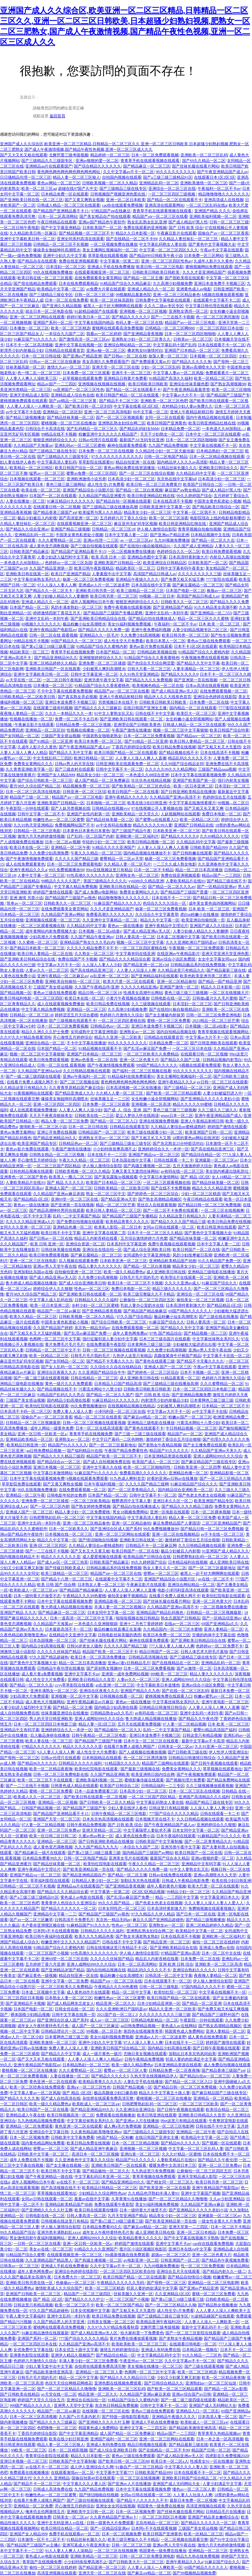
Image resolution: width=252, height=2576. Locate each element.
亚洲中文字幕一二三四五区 (143, 2428)
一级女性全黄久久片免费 (219, 2221)
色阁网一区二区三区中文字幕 (54, 1339)
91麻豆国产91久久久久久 (35, 339)
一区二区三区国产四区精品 (56, 1166)
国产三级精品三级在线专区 (123, 188)
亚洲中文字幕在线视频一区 (78, 345)
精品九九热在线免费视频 (198, 2556)
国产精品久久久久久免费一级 (103, 629)
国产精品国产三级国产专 (228, 395)
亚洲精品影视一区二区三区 (117, 1601)
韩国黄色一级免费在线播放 (160, 2506)
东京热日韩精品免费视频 (116, 2405)
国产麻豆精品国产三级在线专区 (208, 1461)
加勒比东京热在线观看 (140, 1880)
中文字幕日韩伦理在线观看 (208, 306)
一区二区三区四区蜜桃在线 (143, 948)
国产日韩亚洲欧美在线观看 (213, 1043)
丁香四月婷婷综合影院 (131, 747)
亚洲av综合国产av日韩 (191, 2394)
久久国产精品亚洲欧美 (110, 1774)
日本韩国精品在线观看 (101, 1757)
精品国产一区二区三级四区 (88, 2294)
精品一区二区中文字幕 (132, 1992)
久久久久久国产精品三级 (76, 858)
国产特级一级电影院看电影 (126, 2416)
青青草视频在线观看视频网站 (224, 1031)
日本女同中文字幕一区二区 (111, 1612)
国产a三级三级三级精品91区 (167, 177)
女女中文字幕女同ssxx (217, 959)
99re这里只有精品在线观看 (183, 2120)
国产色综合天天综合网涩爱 (151, 663)
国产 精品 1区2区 (195, 1177)
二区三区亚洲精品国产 (221, 1523)
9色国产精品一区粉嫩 (114, 2137)
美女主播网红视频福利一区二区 (109, 250)
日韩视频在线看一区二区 (121, 1696)
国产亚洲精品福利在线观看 (154, 976)
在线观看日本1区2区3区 (214, 177)
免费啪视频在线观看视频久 (212, 1908)
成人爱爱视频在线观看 (102, 1556)
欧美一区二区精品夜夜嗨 (51, 1769)
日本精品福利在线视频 (187, 1562)
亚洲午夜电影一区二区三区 (225, 1702)
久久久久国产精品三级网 (147, 1484)
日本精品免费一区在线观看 (64, 194)
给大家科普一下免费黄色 (142, 2333)
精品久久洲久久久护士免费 (45, 1031)
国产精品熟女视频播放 (217, 2305)
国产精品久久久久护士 (84, 2299)
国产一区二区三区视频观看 (119, 417)
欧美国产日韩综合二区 (202, 484)
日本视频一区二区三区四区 (213, 356)
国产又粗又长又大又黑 (151, 1138)
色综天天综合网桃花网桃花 (68, 2383)
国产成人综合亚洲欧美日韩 (147, 1249)
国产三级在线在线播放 (218, 1316)
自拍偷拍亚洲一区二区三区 (78, 1272)
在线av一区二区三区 (182, 1623)
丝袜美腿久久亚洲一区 (133, 2294)
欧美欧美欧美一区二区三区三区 (140, 2344)
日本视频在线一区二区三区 (69, 1534)
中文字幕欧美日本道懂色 (158, 1685)
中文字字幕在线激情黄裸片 (192, 803)
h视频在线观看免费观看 (200, 1065)
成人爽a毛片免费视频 (122, 2126)
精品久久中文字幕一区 (159, 920)
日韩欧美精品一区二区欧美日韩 (28, 696)
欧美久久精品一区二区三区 (33, 1316)
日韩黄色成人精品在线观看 (74, 1785)
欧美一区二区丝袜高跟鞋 (112, 300)
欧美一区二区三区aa (38, 188)
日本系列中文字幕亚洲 (126, 1244)
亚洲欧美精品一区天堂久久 (135, 814)
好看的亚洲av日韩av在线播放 (172, 1478)
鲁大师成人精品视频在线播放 (31, 1283)
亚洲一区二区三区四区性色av (166, 261)
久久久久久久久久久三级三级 (164, 2014)
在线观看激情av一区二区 (72, 2472)
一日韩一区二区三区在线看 (37, 2243)
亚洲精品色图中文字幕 (147, 557)
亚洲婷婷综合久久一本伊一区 (163, 1149)
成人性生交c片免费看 (105, 484)
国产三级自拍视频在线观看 (94, 546)
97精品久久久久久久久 (41, 1746)
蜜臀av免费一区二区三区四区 (91, 473)
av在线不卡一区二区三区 (77, 2182)
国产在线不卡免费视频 (170, 1188)
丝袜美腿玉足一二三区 (110, 1098)
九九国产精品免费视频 (168, 445)
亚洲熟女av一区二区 (137, 1031)
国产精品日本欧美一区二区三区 (37, 948)
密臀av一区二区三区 (160, 1573)
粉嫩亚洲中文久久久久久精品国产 (108, 434)
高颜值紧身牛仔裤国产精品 (177, 1355)
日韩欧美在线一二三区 (94, 1115)
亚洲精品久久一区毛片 (99, 635)
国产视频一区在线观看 (221, 2143)
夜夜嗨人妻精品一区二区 (21, 713)
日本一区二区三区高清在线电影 (33, 791)
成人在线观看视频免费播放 (60, 1004)
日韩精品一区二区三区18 (113, 529)
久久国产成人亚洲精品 (193, 546)
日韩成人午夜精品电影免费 (186, 1880)
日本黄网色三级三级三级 (149, 1344)
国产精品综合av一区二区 (59, 1461)
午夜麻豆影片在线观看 (176, 233)
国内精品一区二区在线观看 (193, 708)
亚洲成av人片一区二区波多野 (103, 585)
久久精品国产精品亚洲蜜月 (102, 495)
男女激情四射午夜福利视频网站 (38, 2238)
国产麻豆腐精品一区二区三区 (197, 585)
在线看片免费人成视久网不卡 (32, 1082)
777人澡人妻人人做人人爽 (171, 1646)
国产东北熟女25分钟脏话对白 (178, 1143)
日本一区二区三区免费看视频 (149, 736)
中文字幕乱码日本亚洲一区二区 (102, 2176)
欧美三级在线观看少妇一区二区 (155, 1132)
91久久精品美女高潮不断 (215, 607)
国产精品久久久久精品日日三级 (127, 2377)
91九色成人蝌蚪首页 (127, 1478)
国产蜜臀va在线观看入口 (156, 819)
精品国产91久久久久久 (67, 1445)
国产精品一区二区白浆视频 (139, 490)
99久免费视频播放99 (66, 870)
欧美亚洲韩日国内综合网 (153, 1774)
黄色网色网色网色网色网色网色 (128, 1082)
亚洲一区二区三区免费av (58, 1830)
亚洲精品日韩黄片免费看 (125, 378)
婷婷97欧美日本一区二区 (88, 317)
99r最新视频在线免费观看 (127, 2254)
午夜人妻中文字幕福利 (25, 2316)
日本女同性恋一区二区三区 (121, 1908)
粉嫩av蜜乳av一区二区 (213, 1696)
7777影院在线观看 (221, 579)
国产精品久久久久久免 (191, 361)
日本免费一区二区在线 (209, 702)
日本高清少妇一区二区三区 (131, 479)
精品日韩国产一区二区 (158, 1651)
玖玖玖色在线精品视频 (151, 780)
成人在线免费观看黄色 (25, 864)
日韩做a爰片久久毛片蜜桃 (214, 998)
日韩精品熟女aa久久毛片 (111, 1713)
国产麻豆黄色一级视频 (37, 1975)
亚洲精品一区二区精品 (213, 2098)
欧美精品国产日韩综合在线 (147, 1556)
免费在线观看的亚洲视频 (145, 227)
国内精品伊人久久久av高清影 (182, 462)
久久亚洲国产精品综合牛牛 (101, 1372)
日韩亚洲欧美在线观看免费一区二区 (127, 763)
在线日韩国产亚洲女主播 (145, 708)
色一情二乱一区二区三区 (39, 373)
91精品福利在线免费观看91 (131, 1076)
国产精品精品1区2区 (31, 1199)
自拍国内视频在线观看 (121, 177)
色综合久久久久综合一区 (165, 903)
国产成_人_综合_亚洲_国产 (127, 1110)
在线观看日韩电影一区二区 (193, 2344)
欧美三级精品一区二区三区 (140, 590)
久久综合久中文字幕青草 (156, 914)
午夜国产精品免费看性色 (126, 1450)
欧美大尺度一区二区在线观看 (129, 981)
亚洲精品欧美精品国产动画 (172, 1260)
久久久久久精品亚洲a (139, 987)
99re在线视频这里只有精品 (109, 870)
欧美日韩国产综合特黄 (229, 730)
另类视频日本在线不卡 (117, 702)
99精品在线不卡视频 (58, 434)
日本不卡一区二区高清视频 (29, 345)
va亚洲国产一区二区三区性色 (78, 389)
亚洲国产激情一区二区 (179, 987)
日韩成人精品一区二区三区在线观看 (68, 205)
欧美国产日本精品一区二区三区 (113, 1182)
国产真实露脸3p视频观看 (115, 1177)
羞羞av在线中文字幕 (91, 2199)
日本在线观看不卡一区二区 (221, 345)
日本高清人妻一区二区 (217, 2416)
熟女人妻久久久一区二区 (164, 1568)
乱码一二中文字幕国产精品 (76, 1216)
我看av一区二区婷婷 (103, 333)
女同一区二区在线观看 (164, 417)
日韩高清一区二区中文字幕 (168, 1975)
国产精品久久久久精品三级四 (58, 1456)
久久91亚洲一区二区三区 (216, 1746)
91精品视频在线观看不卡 (100, 1048)
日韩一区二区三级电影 (159, 1986)
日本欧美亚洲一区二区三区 (176, 830)
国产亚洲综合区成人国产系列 (115, 1528)
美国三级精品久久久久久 (105, 881)
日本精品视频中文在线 (210, 534)
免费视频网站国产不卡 (74, 825)
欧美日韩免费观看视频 (221, 551)
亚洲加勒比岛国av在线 (32, 1272)
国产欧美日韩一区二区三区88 (123, 2461)
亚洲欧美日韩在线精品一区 (122, 886)
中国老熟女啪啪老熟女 (102, 736)
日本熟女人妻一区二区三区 (101, 1584)
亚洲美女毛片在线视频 (128, 1858)
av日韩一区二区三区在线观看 (222, 1082)
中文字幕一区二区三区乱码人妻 (195, 2148)
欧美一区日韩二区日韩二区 (52, 1836)
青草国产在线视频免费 (42, 2562)
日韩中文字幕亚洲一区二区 (94, 674)
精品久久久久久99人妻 (152, 825)
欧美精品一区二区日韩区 (31, 467)
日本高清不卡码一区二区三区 (25, 1411)
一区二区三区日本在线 (192, 1048)
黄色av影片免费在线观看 (150, 646)
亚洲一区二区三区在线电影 (33, 1260)
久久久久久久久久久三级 (199, 574)
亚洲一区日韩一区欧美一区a (42, 1434)
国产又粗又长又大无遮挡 (219, 747)
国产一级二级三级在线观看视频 (41, 1378)
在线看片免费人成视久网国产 (130, 1746)
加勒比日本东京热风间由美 (192, 2053)
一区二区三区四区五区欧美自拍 (127, 2271)
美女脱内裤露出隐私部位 (227, 1171)
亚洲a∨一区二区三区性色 (89, 2087)
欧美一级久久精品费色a (124, 1272)
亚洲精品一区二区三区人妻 (99, 2372)
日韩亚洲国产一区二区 (180, 2260)
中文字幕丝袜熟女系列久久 (37, 579)
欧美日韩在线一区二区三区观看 (45, 278)
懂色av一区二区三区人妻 (193, 2489)
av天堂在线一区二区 (23, 680)
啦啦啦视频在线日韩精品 (137, 1618)
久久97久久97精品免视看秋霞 (112, 2327)
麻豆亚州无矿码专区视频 (135, 523)
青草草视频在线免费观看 (154, 2176)
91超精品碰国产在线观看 (96, 311)
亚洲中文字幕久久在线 (102, 1467)
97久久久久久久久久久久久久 (116, 456)
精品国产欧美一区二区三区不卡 (114, 1456)
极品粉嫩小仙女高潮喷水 (84, 624)
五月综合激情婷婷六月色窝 (144, 1238)
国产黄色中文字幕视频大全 (212, 244)
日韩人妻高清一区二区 (135, 937)
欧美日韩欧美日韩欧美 (148, 384)
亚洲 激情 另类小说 (26, 897)
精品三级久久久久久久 (172, 1288)
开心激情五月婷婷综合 (72, 1037)
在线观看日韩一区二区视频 (56, 507)
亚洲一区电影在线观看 (169, 1512)
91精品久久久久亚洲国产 (113, 847)
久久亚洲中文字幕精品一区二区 (110, 920)
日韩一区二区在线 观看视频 (53, 635)
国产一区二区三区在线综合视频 (146, 473)
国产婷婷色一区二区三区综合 (153, 1193)
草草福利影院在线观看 (50, 1880)
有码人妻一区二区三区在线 (139, 322)
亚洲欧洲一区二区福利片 (137, 836)
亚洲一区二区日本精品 (196, 2232)
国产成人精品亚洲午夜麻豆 (93, 2148)
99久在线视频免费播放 (53, 272)
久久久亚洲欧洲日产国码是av (191, 942)
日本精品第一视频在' (200, 2349)
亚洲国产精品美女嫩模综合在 (213, 2517)
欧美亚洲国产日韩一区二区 (208, 1132)
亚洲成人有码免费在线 (160, 2349)
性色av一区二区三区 (91, 1288)
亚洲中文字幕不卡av (81, 1674)
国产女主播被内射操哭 (164, 1015)
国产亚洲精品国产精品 (172, 607)
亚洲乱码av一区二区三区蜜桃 (79, 445)
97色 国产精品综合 (165, 1333)
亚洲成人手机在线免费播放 (111, 266)
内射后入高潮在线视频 (229, 557)
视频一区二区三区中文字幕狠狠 (180, 730)
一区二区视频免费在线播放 (113, 244)
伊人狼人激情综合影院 (156, 529)
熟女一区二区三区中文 (105, 1193)
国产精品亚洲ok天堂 (118, 1199)
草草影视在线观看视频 (107, 255)
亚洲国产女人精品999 (55, 775)
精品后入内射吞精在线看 (96, 1238)
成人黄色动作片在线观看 (88, 1992)
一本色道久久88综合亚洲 (147, 775)
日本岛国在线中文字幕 (151, 585)
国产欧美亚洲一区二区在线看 (164, 2187)
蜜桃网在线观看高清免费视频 (117, 328)
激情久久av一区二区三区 (68, 367)
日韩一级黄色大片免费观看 (110, 2522)
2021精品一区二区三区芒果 (216, 1020)
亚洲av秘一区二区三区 (105, 350)
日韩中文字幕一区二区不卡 (41, 814)
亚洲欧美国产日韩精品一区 (117, 562)
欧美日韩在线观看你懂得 (96, 2210)
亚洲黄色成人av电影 (193, 289)
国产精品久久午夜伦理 (198, 1718)
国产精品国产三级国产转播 (98, 1741)
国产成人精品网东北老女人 (70, 2003)
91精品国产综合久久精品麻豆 (125, 283)
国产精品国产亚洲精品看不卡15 (61, 211)
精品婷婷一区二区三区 (110, 155)
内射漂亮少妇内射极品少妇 (164, 1400)
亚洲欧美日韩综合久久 (218, 467)
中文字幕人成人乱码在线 (51, 1300)
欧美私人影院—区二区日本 (117, 1227)
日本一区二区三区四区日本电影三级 (205, 1389)
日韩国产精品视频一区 (41, 1808)
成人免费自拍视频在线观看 (227, 2065)
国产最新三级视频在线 (140, 1769)
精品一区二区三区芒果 (115, 1205)
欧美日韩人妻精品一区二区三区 (198, 741)
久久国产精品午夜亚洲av (92, 937)
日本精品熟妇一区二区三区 (219, 451)
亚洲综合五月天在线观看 (179, 2271)
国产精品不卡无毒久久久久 (110, 1361)
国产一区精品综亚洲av (216, 886)
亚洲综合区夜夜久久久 (56, 1372)
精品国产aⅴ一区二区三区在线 (115, 1573)
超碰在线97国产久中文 (77, 188)
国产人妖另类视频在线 (70, 808)
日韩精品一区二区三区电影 (37, 830)
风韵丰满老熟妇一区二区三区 (76, 607)
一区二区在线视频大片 (229, 992)
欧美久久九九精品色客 (94, 1936)
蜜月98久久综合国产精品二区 (35, 786)
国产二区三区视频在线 (79, 1082)
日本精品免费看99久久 (42, 1858)
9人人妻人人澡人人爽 (55, 1752)
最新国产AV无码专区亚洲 (141, 440)
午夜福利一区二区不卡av (219, 188)
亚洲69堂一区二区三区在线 (75, 1199)
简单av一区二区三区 (24, 903)
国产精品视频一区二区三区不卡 (86, 233)
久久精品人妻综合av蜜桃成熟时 (178, 1126)
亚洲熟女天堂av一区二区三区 (103, 1138)
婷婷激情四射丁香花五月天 (57, 613)
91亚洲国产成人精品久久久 (225, 1551)
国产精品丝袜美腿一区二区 (70, 417)
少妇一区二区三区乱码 (160, 367)
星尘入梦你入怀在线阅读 (137, 1115)
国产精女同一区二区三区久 (170, 2182)
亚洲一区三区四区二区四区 (56, 1104)
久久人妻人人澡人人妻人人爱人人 (214, 1903)
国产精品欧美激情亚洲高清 (49, 2372)
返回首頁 (57, 116)
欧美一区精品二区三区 (213, 378)
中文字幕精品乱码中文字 (158, 2355)
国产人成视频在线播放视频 (142, 1752)
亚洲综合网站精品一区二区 (127, 345)
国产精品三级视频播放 (25, 417)
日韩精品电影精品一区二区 (154, 2020)
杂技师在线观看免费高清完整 (108, 2098)
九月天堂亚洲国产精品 (127, 2215)
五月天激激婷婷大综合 (192, 1166)
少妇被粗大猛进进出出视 (194, 1344)
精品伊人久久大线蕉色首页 (167, 696)
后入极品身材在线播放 (50, 1735)
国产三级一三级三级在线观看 (140, 1434)
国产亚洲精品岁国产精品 (62, 1970)
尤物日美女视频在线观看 (145, 2053)
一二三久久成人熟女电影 (174, 864)
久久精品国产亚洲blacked (39, 1071)
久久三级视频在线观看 (151, 1004)
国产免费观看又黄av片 (150, 361)
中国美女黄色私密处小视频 (217, 501)
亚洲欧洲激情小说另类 (86, 479)
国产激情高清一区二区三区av (84, 339)
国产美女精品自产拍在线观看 (105, 216)
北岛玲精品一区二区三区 (157, 2522)
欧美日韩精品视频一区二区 (151, 842)
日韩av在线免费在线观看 (170, 1875)
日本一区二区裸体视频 (210, 1512)
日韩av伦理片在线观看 (97, 440)
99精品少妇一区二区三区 (188, 1891)
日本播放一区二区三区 (29, 328)
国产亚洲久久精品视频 (61, 306)
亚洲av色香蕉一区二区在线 (94, 1059)
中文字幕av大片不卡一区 (183, 395)
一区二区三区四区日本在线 (219, 328)
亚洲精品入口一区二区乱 (197, 2411)
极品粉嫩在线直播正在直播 (117, 1629)
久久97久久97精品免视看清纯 (25, 1037)
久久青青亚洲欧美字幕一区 (29, 769)
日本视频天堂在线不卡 (155, 1819)
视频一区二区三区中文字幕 (140, 942)
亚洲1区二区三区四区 (48, 1545)
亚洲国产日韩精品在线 (193, 825)
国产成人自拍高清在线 (60, 2098)
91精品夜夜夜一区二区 (180, 1378)
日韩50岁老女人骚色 (84, 1646)
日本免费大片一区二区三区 (77, 2277)
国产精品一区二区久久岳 (213, 540)
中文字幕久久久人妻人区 (186, 2467)
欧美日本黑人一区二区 (165, 641)
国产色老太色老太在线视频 (201, 1495)
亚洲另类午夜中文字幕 (103, 680)
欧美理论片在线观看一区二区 (186, 1277)
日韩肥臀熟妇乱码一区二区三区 (56, 1517)
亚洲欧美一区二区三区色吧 (164, 400)
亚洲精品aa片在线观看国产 (48, 166)
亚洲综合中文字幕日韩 (49, 2132)
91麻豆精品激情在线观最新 (45, 2333)
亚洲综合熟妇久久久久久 (194, 1970)
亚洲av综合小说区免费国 (174, 959)
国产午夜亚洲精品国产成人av (222, 171)
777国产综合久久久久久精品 (173, 1813)
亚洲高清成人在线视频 (223, 199)
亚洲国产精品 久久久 (212, 211)
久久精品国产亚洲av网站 (62, 914)
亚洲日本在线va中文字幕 (189, 2249)
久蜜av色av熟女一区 (96, 1836)
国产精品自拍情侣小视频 (189, 2277)
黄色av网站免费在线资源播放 (130, 467)
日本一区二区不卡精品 (153, 870)
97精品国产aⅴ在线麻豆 (111, 211)
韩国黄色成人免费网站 (184, 2031)
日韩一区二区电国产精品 (165, 456)
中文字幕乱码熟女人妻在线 (162, 244)
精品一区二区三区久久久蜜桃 (203, 618)
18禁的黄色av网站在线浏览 (195, 1138)
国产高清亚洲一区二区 (78, 518)
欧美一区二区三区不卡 (74, 2305)
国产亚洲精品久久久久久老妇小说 (210, 1098)
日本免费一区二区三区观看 (86, 373)
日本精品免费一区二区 (180, 428)
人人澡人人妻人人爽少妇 (211, 1808)
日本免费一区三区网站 (203, 255)
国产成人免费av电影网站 (95, 892)
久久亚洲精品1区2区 (172, 2294)
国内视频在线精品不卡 (19, 1556)
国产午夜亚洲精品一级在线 (49, 2176)
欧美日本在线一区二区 (29, 847)
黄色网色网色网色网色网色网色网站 (69, 171)
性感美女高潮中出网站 (143, 992)
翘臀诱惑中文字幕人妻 (131, 1501)
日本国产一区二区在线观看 (52, 495)
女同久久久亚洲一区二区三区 (25, 1227)
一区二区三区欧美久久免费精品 (150, 1054)
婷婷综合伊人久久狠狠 (53, 1288)
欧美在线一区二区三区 (41, 490)
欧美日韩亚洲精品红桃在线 (212, 423)
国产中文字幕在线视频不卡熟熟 (191, 2238)
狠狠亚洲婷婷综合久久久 (54, 440)
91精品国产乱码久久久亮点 (60, 1394)
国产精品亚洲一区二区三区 (166, 1942)
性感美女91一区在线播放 (211, 2461)
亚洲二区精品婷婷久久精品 (52, 663)
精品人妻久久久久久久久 (99, 1266)
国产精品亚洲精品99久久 (55, 657)
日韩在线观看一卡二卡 (173, 1160)
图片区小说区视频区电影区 (143, 2249)
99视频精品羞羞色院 (133, 294)
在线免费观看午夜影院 (106, 1344)
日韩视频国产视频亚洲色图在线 (118, 194)
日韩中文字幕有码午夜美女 (180, 568)
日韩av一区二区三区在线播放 (54, 361)
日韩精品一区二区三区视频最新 (33, 1422)
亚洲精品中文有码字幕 (19, 1730)
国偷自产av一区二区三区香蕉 (223, 233)
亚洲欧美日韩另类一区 (95, 590)
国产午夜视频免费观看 (196, 1774)
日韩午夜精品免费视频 (86, 1824)
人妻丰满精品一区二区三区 (196, 669)
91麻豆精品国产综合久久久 (194, 1484)
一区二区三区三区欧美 (198, 2104)
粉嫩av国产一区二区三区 (189, 1417)
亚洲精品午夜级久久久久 (137, 579)
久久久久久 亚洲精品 (51, 2478)
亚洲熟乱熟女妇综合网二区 (121, 423)
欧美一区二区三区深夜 (168, 518)
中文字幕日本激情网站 (158, 1177)
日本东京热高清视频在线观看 (108, 1819)
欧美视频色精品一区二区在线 (157, 685)
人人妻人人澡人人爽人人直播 (140, 758)
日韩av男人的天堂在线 (74, 763)
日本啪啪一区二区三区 (106, 803)
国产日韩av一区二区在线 (125, 356)
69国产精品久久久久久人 (190, 1311)
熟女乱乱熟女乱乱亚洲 (147, 222)
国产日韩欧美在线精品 (19, 2394)
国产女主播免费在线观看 (204, 1445)
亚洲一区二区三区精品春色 (176, 294)
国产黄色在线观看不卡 (144, 1428)
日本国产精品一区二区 (29, 607)
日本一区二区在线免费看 (66, 300)
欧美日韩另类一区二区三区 (113, 596)
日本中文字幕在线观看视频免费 (198, 775)
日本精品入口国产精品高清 (117, 1383)
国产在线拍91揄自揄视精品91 (145, 546)
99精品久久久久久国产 (61, 881)
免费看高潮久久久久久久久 (109, 914)
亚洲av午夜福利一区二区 (84, 1076)
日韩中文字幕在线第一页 (73, 2014)
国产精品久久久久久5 (130, 317)
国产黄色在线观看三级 (155, 1361)
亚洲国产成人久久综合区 (211, 925)
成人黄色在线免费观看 (207, 2037)
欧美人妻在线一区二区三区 (49, 1741)
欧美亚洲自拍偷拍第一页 (203, 920)
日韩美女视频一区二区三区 (111, 2321)
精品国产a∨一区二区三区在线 (116, 1981)
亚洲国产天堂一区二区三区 (56, 1819)
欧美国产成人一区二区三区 (155, 1461)
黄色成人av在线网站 (178, 2025)
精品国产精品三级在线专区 (209, 1802)
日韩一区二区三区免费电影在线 (60, 1774)
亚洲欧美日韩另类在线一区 (30, 2282)
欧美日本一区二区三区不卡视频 (135, 1283)
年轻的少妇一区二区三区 (103, 842)
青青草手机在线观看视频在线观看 (150, 160)
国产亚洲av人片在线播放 (137, 2120)
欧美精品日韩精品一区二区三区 (109, 2187)
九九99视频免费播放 (172, 540)
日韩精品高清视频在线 (148, 1657)
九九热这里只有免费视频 (153, 2171)
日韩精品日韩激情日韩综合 (162, 1707)
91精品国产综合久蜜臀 (25, 2254)
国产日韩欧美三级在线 (187, 1752)
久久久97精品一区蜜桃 (181, 2154)
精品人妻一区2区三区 (97, 1724)
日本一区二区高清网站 (57, 216)
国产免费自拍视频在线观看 (80, 1221)
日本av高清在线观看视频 (206, 685)
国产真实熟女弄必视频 (77, 696)
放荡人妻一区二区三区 (168, 356)
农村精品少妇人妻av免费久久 (187, 406)
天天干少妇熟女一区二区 (161, 434)
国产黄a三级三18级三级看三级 (47, 646)
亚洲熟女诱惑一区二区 (188, 311)
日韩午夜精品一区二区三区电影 (100, 1735)
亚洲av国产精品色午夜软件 (101, 222)
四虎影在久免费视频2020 (227, 2455)
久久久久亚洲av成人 (182, 1283)
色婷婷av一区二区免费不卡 (219, 1646)
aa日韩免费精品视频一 (45, 1450)
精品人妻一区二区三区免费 (64, 1121)
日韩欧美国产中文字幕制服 (158, 1841)
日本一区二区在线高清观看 (99, 1428)
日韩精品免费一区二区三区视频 (84, 724)
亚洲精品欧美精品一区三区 (29, 1439)
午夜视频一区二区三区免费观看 (196, 948)
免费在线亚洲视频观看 (78, 261)
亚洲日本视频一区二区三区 (56, 1467)
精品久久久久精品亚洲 (211, 1188)
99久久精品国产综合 (17, 2232)
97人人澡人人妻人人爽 (56, 585)
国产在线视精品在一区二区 (175, 1663)
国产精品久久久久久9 (179, 674)
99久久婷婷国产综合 (194, 495)
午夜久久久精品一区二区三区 (96, 853)
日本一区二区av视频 (62, 842)
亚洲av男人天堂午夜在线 (54, 1266)
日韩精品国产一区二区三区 (101, 1132)
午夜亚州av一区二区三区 (140, 2361)
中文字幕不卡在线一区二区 (226, 1355)
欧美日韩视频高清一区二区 (70, 2115)
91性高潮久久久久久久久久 (90, 875)
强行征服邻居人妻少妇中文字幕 (109, 1339)
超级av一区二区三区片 (170, 2254)
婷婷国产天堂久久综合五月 (41, 2400)
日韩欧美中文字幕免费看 (72, 2137)
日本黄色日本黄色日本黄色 (86, 830)
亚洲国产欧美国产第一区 (194, 780)
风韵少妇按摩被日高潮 (192, 1255)
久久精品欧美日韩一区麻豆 (33, 233)
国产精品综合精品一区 (200, 1154)
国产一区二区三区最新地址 (112, 1445)
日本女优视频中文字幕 (90, 2310)
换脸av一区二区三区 (224, 590)
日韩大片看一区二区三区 (149, 669)
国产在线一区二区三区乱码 (185, 1690)
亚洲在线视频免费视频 (158, 1121)
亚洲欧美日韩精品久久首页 (91, 1679)
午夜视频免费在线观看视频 (204, 657)
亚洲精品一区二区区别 (62, 412)
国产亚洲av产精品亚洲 (82, 356)
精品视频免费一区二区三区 (86, 786)
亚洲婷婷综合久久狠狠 (216, 1824)
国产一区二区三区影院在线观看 (192, 2333)
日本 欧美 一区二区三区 (220, 624)
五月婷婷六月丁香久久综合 (123, 518)
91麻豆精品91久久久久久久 (70, 501)
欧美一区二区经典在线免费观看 (37, 2087)
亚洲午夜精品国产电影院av (52, 629)
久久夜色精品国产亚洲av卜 (113, 2517)
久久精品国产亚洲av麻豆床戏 (58, 1193)
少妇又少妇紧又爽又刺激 (21, 1568)
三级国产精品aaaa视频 (217, 769)
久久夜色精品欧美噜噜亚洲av (96, 2132)
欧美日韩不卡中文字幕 (60, 1233)
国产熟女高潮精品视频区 (159, 1199)
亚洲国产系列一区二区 (53, 322)
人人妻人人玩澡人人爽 (136, 970)
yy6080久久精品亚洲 (146, 881)
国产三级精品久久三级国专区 (47, 160)
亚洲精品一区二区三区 (86, 1009)
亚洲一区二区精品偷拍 (176, 981)
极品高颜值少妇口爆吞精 (115, 2092)
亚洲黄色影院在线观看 (29, 2355)
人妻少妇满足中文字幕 (222, 2483)
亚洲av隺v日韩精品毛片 (129, 1663)
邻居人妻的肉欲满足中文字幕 (191, 2059)
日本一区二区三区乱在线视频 (194, 1791)
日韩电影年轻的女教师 (66, 1495)
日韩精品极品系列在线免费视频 (198, 964)
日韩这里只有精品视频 (202, 1735)
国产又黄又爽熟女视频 (84, 199)
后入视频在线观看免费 (78, 1260)
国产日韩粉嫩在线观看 (192, 853)
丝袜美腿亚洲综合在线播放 (64, 1713)
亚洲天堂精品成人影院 (29, 395)
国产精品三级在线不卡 (226, 881)
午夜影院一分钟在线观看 (27, 808)
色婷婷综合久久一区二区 (178, 551)
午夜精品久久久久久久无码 (121, 2282)
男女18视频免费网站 (130, 1512)
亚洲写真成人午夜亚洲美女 (86, 2545)
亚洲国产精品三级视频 (70, 529)
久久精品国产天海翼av (32, 445)
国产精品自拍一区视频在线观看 (123, 501)
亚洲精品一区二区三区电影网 (168, 2126)
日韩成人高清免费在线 (53, 2489)
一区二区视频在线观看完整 (184, 2539)
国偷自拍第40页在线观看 (93, 2478)
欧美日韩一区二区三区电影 (159, 266)
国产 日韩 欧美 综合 (186, 227)
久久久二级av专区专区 (163, 306)
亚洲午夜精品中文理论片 (166, 925)
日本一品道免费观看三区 (96, 1791)
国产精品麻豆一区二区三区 (146, 166)
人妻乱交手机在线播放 (143, 2081)
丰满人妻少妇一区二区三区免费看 (88, 2361)
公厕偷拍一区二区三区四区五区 (147, 1300)
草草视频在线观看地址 (222, 1769)
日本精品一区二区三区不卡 (225, 1406)
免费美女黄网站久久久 (33, 763)
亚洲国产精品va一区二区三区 (153, 1154)
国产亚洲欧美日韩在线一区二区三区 (31, 199)
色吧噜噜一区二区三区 (56, 2428)
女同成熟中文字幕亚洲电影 (94, 1031)
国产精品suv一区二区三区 (199, 736)
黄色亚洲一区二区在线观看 (52, 2081)
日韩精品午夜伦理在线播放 (60, 1668)
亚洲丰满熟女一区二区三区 (53, 1690)
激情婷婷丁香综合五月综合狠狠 (173, 1439)
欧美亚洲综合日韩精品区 (164, 562)
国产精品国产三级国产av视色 (70, 897)
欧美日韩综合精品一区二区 (64, 2528)
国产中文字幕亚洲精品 (60, 227)
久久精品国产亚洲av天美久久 (216, 1450)
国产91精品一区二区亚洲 (51, 741)
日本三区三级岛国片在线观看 (164, 1339)
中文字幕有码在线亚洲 (135, 953)
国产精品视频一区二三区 (205, 1333)
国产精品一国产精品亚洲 (220, 981)
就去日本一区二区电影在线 (49, 311)
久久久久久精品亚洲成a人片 (30, 1221)
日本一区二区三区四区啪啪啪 (190, 333)
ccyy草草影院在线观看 (74, 1685)
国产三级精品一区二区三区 (187, 1087)
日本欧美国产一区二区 (102, 227)
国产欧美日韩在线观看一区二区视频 (95, 1797)
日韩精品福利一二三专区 (162, 1785)
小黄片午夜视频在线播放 (127, 998)
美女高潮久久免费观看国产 (105, 361)
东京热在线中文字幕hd (176, 479)
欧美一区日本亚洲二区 (193, 786)
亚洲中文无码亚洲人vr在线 (61, 2522)
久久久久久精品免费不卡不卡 (92, 948)
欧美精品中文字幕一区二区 (60, 289)
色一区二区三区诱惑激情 (217, 317)
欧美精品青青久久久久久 (127, 1221)
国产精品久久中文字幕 (60, 2053)
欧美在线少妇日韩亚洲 (147, 803)
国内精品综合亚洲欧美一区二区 (185, 1489)
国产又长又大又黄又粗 (90, 1551)
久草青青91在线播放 (129, 2199)
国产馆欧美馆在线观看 (184, 278)
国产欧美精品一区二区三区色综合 (142, 786)
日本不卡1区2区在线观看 (195, 646)
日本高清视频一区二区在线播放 (134, 1087)
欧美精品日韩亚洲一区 (26, 1445)
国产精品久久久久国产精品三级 (178, 1221)
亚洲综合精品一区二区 (45, 1043)
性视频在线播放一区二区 (31, 719)
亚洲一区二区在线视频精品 (175, 1534)
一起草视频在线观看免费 (80, 378)
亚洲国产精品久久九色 (140, 1690)
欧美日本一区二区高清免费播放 (99, 1657)
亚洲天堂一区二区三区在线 (115, 367)
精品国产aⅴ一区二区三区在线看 (159, 216)
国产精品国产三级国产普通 (184, 892)
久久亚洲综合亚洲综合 (135, 2109)
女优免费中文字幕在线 (33, 2349)
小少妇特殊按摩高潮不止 (114, 1149)
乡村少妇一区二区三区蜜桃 (95, 1305)
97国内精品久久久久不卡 (203, 1986)
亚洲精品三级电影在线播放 (211, 1272)
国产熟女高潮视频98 (228, 384)
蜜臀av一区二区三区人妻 (125, 2070)
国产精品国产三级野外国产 (215, 2014)
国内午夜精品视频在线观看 (210, 417)
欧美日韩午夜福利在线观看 (49, 1936)
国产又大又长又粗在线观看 (23, 155)
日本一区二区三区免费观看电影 (74, 864)
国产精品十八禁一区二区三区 (67, 1579)
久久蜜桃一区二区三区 (38, 942)
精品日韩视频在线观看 (147, 2444)
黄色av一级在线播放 (125, 925)
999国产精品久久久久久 (157, 1065)
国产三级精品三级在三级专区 (125, 1143)
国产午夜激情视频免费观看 (29, 858)
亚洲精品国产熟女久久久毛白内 (87, 942)
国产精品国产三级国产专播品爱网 (113, 613)
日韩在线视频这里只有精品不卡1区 (117, 1947)
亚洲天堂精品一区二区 (101, 1830)
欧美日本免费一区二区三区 (98, 741)
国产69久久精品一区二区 (203, 160)
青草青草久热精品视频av (219, 2433)
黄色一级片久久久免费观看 (68, 1383)
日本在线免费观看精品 (78, 283)
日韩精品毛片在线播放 (225, 2511)
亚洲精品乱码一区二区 (158, 183)
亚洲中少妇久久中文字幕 (64, 255)
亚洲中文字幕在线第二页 (104, 1233)
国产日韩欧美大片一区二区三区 (136, 2562)
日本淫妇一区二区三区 (65, 266)
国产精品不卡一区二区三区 (37, 2483)
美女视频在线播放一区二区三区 (154, 2366)
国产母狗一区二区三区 (19, 1757)
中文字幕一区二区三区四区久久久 (168, 250)
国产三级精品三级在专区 (51, 294)
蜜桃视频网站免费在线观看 (209, 266)
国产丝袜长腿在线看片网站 (195, 166)
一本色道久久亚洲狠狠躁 (95, 1623)
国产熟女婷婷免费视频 (91, 1506)
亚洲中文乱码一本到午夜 (166, 613)
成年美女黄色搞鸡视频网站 (212, 903)
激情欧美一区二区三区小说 (43, 1126)
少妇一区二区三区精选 (200, 1193)
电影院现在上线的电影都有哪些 (217, 518)
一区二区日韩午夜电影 (19, 227)
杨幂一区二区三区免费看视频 (88, 579)
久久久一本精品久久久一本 (68, 713)
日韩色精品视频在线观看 (31, 1171)
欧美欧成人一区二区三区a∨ (33, 1590)
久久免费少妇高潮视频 (140, 635)
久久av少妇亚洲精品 (226, 2199)
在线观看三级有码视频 (53, 708)
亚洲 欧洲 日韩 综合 (176, 1964)
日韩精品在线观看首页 (64, 350)
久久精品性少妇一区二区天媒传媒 (164, 451)
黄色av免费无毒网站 (17, 1132)
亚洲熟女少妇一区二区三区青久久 (142, 339)
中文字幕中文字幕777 (114, 2472)
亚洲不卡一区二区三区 (131, 373)
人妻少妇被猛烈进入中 (222, 1093)
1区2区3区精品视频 (148, 1891)
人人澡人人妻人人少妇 (101, 964)
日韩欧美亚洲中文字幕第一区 (164, 507)
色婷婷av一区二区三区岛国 (68, 562)
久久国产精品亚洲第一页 (51, 568)
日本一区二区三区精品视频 (135, 2143)
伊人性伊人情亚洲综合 (228, 1752)
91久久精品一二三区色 (201, 2355)
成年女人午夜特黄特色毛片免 (43, 2025)
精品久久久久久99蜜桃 (192, 1104)
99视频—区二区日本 (157, 596)
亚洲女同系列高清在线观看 (80, 239)
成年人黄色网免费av (130, 1333)
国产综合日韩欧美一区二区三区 (45, 780)
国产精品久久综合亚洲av (27, 529)
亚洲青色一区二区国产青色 (23, 1177)
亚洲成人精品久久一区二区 (151, 289)
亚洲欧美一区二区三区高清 (218, 1964)
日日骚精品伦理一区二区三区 (25, 177)
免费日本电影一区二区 (221, 814)
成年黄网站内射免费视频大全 (50, 931)
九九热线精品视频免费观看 (41, 2120)
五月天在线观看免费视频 (139, 1724)
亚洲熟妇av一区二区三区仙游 (211, 2383)
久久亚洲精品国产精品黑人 (49, 2260)
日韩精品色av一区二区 (109, 1026)
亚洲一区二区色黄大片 (139, 1059)
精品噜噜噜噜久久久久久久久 (223, 194)
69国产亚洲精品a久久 (220, 1623)
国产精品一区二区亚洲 (201, 2003)
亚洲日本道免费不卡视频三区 (219, 283)
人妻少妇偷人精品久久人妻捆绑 (60, 596)
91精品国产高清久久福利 (170, 378)
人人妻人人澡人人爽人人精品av (95, 2059)
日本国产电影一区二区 (185, 590)
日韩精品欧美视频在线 (157, 652)
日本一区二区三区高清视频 (33, 2416)
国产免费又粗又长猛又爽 (182, 579)
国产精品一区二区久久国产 (110, 1394)
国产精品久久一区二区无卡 (49, 590)
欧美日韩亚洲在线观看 (216, 1227)
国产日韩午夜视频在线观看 (214, 1763)
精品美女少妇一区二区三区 (147, 512)
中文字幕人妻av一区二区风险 (178, 373)
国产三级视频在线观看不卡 (72, 1020)
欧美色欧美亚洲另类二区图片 (206, 976)
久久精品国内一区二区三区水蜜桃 (172, 1629)
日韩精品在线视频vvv (110, 808)
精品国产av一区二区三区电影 (191, 322)
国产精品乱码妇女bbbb (139, 428)
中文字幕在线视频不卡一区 (213, 445)
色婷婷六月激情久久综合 (121, 1015)
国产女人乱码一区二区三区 (64, 1367)
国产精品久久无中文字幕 (198, 663)
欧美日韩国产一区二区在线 (196, 1249)
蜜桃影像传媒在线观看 (144, 1780)
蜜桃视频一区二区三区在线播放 (68, 423)
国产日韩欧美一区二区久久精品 (107, 1802)
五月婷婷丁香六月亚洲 (45, 1964)
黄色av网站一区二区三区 (58, 183)
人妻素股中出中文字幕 (111, 574)
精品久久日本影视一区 (135, 233)
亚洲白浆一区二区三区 (140, 2154)
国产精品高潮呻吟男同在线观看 (56, 1210)
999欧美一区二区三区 (169, 1674)
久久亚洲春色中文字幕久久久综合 (84, 2160)
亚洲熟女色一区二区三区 (137, 875)
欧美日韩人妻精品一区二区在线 (45, 953)
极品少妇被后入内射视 (37, 518)
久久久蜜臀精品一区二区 (59, 540)
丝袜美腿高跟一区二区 (25, 367)
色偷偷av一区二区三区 (75, 2282)
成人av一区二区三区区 (109, 2020)
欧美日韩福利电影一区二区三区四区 (31, 998)
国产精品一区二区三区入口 (113, 1121)
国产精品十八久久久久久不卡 (142, 2500)
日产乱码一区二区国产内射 (90, 836)
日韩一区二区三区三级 (229, 222)
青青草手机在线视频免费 (72, 652)
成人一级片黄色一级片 (102, 2053)
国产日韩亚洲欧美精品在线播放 (188, 791)
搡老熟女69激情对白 (145, 350)
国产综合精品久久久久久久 (97, 166)
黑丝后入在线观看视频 (156, 1205)
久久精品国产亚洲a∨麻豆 (202, 2204)
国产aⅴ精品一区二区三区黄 (73, 400)
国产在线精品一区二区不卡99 (131, 239)
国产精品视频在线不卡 (178, 752)
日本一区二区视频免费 (29, 2137)
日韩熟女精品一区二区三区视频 (57, 1154)
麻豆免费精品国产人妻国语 (176, 1523)
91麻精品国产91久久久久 (219, 1836)
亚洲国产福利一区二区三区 (113, 2439)
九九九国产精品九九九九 (96, 1847)
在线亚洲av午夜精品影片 (178, 953)
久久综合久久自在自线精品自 (116, 1367)
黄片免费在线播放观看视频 (133, 2338)
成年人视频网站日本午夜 (92, 601)
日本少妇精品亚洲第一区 (158, 2003)
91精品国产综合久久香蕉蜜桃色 (151, 657)
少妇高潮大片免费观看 (49, 937)
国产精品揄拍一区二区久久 (117, 1730)
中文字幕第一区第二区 (119, 261)
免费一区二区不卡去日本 (76, 719)
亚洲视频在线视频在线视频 (102, 384)
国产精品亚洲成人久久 (74, 1093)
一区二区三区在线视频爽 (222, 1210)
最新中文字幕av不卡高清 (202, 1741)
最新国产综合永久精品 (169, 1858)
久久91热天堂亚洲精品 (139, 674)
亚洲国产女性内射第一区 (88, 814)
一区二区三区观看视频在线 (41, 925)
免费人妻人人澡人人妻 (72, 1411)
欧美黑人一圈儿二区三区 (70, 1177)
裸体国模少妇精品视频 (30, 2014)
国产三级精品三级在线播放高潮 (109, 507)
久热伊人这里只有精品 (132, 1355)
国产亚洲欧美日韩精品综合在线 (99, 618)
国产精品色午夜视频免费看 (225, 2260)
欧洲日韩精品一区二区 (93, 758)
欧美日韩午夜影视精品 (94, 568)
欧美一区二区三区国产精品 (119, 2305)
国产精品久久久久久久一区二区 (68, 1908)
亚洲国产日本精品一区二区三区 (192, 350)
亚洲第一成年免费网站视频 (125, 1674)
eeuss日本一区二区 (177, 1115)
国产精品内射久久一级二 (224, 2271)
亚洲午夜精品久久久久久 (126, 797)
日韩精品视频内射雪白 (222, 1059)
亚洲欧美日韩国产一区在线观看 (52, 669)
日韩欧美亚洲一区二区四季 (197, 1467)
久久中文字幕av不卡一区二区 (128, 171)
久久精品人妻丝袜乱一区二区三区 (189, 239)
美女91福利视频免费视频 (130, 624)
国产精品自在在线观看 (37, 261)
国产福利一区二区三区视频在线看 (141, 1071)
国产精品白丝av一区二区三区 (204, 2076)
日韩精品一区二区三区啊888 (169, 328)
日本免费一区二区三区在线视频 (106, 451)
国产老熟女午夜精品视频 (159, 1445)
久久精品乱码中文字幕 (195, 473)
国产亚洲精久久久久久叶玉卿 (47, 2210)
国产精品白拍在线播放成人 (152, 618)
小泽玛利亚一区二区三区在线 (119, 1411)
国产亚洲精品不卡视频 (25, 2003)
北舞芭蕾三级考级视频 (68, 155)
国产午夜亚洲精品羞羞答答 (186, 389)
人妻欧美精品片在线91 (185, 881)
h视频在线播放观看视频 (222, 294)
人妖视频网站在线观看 (180, 814)
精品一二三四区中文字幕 (177, 1897)
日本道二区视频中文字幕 (178, 937)
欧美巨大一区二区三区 (196, 713)
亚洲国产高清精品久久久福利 (204, 1797)
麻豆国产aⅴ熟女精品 (182, 490)
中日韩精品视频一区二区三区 (191, 1428)
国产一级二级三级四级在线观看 (33, 1076)
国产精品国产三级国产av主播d (33, 2545)
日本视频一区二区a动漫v (99, 931)
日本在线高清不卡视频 (172, 501)
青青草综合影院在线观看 (47, 2455)
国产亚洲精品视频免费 (191, 1394)
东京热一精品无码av (92, 1327)
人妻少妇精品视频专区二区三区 (200, 629)
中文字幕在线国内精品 (94, 322)
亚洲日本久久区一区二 (172, 1501)
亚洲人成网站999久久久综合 (217, 1456)
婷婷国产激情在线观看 (53, 892)
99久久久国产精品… (116, 1903)
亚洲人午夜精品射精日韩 (191, 412)
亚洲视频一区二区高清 (151, 1104)
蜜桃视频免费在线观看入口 (168, 1696)
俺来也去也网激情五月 (45, 2511)
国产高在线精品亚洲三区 (92, 970)
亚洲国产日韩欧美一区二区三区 (34, 2294)
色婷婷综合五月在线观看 (224, 797)
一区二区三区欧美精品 (90, 1501)
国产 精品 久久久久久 (65, 1182)
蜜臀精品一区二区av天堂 (121, 858)
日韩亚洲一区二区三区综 (84, 791)
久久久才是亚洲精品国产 (204, 272)
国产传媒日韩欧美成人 (64, 1568)
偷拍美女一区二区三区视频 (200, 1300)
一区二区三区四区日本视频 (162, 2517)
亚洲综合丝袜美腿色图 (189, 384)
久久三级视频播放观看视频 (209, 1785)
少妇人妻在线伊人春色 (127, 1808)
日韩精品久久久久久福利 (96, 1300)
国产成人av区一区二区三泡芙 (62, 1562)
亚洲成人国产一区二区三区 (68, 1188)
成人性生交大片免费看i (124, 641)
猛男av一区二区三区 (46, 473)
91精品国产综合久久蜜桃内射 (101, 646)
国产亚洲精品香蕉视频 (143, 333)
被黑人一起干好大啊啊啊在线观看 (112, 306)
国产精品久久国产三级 (180, 1059)
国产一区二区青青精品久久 (132, 1489)
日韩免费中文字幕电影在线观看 (163, 300)
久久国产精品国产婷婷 (53, 1327)
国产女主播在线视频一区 (67, 2165)
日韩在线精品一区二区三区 (94, 1378)
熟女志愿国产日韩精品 (180, 1618)
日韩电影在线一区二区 (170, 998)
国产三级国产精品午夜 (131, 830)
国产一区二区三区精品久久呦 (225, 1478)
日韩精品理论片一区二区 (62, 2031)
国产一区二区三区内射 (50, 1506)
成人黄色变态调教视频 (49, 546)
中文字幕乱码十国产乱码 (174, 345)
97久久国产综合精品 (134, 1316)
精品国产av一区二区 (184, 1434)
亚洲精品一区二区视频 (57, 1802)
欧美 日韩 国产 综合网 (56, 1584)
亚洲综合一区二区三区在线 (172, 188)
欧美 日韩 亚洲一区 (47, 1244)
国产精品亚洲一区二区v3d (146, 964)
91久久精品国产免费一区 (219, 1260)
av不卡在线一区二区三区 (222, 1534)
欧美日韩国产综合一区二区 (78, 467)
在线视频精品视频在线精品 (131, 1406)
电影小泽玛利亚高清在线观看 (183, 1590)
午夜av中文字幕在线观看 (221, 250)
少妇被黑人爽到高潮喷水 (104, 669)
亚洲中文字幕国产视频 (200, 2193)
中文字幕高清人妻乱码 (56, 462)
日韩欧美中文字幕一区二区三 (43, 2154)
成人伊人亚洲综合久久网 (92, 2467)
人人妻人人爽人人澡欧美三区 (31, 378)
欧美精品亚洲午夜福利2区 (159, 2321)
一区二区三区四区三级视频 (172, 194)
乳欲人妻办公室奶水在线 (142, 1305)
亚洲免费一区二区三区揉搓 (102, 663)
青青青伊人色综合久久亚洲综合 (68, 1903)
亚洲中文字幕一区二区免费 (64, 1981)
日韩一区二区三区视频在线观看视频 (113, 1350)
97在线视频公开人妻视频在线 (156, 808)
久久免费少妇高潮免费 (49, 853)
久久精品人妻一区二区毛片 (127, 864)
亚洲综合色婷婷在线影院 (215, 696)
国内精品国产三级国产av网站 (147, 1852)
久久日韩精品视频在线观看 (86, 1071)
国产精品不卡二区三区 (118, 400)
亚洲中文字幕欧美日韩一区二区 (27, 239)
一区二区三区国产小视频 (47, 1953)
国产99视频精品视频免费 (194, 2573)
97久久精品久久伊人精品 (153, 1914)
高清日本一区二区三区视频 (95, 2154)
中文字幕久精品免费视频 (75, 886)
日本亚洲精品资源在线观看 (167, 1456)
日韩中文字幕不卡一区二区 (119, 769)
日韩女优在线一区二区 (74, 2009)
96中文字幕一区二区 (150, 412)
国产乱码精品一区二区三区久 (92, 428)
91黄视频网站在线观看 (33, 1093)
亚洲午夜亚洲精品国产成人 (218, 1115)
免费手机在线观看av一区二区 (74, 2534)
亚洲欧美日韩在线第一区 (27, 574)
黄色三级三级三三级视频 (186, 992)
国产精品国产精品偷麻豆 (145, 1311)
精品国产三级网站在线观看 (165, 1763)
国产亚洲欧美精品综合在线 (173, 1947)
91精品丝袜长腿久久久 (177, 467)
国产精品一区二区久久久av (171, 886)
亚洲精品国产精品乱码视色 (160, 1612)
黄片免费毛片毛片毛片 (64, 1344)
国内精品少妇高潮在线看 (68, 1400)
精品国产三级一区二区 (30, 797)
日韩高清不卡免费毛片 (74, 1919)
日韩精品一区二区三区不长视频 (60, 244)
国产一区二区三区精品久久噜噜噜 (177, 2199)
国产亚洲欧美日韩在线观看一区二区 (132, 719)
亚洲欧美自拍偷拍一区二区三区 (73, 981)
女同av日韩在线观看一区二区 (169, 1227)
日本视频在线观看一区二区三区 (37, 479)
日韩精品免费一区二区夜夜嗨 (174, 2070)
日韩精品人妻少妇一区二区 (95, 1880)
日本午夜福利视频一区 (103, 1484)
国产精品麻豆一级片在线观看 (40, 1852)
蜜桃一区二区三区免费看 (168, 1020)
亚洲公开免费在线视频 (56, 1132)
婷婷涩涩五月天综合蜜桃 (76, 1015)
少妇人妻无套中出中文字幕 (49, 2366)
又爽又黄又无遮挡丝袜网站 (135, 1171)
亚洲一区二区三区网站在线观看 (37, 317)
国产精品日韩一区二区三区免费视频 (209, 1205)
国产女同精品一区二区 (19, 736)
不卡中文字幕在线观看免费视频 (64, 691)
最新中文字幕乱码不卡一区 (205, 2327)
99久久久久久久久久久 (175, 171)
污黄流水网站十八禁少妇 (100, 1389)
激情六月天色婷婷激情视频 (41, 836)
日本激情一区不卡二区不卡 (41, 2539)
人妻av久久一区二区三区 (46, 970)
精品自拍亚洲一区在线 (135, 462)
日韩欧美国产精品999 (208, 847)
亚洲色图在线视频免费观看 (118, 2383)
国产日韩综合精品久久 (163, 2383)
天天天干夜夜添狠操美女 (51, 1115)
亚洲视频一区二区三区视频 (143, 311)
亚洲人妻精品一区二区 (223, 1629)
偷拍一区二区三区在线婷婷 (216, 1942)
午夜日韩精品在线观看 (56, 222)
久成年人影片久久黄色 (213, 261)
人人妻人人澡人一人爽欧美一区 (35, 406)
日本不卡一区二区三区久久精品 (154, 1233)
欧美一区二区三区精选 (70, 328)
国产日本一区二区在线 (196, 1914)
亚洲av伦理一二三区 (100, 540)
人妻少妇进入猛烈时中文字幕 (63, 557)
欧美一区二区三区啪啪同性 (147, 1467)
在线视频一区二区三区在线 (105, 2411)
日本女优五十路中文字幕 (76, 2349)
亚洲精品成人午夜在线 (25, 2115)
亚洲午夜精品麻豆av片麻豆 (90, 1702)
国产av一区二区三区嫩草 (31, 1919)
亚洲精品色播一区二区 (72, 1227)
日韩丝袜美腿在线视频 (60, 1249)
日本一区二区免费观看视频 (154, 155)
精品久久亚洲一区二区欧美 (118, 1037)
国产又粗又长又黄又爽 (203, 808)
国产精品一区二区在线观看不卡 (174, 199)
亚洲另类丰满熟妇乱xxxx (58, 2232)
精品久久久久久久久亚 (60, 1556)
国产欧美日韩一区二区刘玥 (88, 406)
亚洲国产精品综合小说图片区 (88, 490)
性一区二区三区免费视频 (202, 2266)
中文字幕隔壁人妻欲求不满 (147, 1830)
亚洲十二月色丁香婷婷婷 (141, 1623)
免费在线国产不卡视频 (77, 959)
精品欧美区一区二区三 (135, 568)
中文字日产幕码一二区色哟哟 (118, 1439)
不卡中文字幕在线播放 (86, 1043)
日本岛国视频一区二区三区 (53, 1640)
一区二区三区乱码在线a (206, 205)
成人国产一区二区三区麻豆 (95, 2025)
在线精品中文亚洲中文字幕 (72, 1635)
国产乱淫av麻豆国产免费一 (146, 1048)
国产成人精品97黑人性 (188, 222)
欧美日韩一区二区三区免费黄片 (153, 484)
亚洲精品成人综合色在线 (72, 395)
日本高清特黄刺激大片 (188, 557)
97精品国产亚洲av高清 (180, 1953)
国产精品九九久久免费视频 (148, 680)
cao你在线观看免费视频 (122, 205)
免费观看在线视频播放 (115, 2115)
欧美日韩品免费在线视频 (174, 747)
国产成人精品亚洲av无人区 (174, 691)
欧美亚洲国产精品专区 (37, 1143)
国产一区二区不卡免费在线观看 (171, 1210)
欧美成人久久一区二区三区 (37, 1797)
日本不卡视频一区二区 (200, 1372)
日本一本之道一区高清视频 (219, 2439)
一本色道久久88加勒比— (223, 428)
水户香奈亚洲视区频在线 (43, 1925)
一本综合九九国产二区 (64, 333)
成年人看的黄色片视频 (166, 1886)
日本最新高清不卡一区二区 (68, 1629)
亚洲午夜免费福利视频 (151, 629)
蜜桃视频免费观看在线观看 (23, 400)
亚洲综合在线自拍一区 (102, 1249)
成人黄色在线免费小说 (135, 1836)
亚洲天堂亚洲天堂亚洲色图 (225, 953)
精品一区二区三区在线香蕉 (97, 1417)
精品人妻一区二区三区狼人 (76, 177)
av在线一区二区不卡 (215, 1579)
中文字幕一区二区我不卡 (195, 512)
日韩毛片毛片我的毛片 (139, 1277)
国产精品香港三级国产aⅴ (54, 512)
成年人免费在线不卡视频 (31, 2160)
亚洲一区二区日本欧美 (125, 199)
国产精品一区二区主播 (143, 278)
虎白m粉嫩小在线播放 (199, 914)
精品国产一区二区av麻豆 (58, 1311)
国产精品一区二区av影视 (225, 2388)
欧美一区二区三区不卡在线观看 (45, 1780)
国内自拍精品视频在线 (176, 1031)
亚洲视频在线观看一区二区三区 (52, 920)
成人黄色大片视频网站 (45, 1702)
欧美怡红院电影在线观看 (47, 1406)
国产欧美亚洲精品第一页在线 (89, 1869)
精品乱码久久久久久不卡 (189, 758)
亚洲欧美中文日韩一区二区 (90, 2511)
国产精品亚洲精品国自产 (84, 1875)
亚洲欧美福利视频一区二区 (213, 216)
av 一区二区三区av (136, 540)
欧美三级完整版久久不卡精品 (149, 1294)
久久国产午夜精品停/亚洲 (96, 987)
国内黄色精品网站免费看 (43, 2143)
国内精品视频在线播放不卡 (147, 853)
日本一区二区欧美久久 (68, 1528)
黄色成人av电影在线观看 (82, 1897)
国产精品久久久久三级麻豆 (97, 708)
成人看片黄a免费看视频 (41, 1674)
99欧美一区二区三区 (28, 2450)
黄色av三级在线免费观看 (208, 641)
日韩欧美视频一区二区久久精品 (109, 183)
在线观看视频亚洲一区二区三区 (102, 272)
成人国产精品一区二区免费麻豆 (102, 780)
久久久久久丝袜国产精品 (58, 1651)
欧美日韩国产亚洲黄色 (166, 423)
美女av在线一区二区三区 (50, 2249)
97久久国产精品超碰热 (49, 1657)
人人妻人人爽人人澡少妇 (80, 1110)
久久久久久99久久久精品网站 (170, 769)
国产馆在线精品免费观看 (35, 283)
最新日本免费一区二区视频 (193, 2500)
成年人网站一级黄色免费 (52, 1428)
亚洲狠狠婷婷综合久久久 (100, 657)
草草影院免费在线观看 (21, 1484)
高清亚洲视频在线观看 (205, 2506)
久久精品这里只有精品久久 (181, 970)
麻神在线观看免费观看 (127, 445)
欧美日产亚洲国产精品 (70, 574)
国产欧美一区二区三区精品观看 (173, 1093)
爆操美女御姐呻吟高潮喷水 (56, 250)
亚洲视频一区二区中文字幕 (74, 1696)
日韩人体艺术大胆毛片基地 (204, 1651)
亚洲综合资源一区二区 (85, 1244)
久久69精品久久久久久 (219, 836)
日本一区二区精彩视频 (68, 2450)
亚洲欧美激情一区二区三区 (203, 183)
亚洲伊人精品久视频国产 (72, 2355)
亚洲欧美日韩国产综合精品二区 (118, 2048)
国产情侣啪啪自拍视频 (98, 1540)
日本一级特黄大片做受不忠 (37, 1595)
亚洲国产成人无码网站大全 (212, 2405)
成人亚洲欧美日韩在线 (166, 1272)
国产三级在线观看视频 (204, 2366)
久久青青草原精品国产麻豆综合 (76, 1087)
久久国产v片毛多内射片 (79, 2416)
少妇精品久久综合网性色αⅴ (102, 2193)
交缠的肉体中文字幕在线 (213, 1635)
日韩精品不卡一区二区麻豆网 (151, 1545)
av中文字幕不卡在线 (23, 412)
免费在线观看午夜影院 (114, 2204)
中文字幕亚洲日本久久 (220, 1897)
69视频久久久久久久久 (41, 624)
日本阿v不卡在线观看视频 (55, 1931)
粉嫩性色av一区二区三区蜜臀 (58, 819)
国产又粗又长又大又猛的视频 (36, 1333)
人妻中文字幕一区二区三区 (41, 875)
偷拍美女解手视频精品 (127, 1595)
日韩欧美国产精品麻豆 (29, 551)
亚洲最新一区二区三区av (216, 1160)
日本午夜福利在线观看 (176, 1836)
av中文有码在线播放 (113, 825)
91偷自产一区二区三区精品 (139, 2467)
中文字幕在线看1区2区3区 (137, 406)
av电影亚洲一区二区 (140, 2260)
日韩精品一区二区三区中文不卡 (52, 1350)
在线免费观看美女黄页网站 (98, 278)
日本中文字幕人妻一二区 (126, 534)
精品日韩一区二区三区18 (99, 992)
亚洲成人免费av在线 (216, 1947)
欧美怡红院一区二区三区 (175, 1992)
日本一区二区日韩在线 (41, 356)
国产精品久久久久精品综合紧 (124, 959)
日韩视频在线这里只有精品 (64, 2221)
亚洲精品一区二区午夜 (70, 847)
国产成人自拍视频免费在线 (106, 1461)
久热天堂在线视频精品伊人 (154, 2076)
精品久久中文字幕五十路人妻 (164, 2092)
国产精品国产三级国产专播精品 (129, 1216)
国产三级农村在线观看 (74, 769)
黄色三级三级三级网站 (65, 484)
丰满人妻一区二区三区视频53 (119, 1607)
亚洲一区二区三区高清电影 (107, 412)
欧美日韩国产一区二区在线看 (133, 791)
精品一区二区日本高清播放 (198, 870)
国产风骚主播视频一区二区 (147, 1166)
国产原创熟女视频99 (104, 1668)
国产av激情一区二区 (194, 1668)
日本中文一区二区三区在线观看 (213, 434)
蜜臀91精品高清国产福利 (215, 1730)
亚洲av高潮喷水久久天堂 (203, 367)
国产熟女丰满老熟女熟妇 (137, 1936)
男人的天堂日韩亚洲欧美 (51, 1718)
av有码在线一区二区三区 (182, 1171)
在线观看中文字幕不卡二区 (217, 300)
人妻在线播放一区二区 (25, 501)
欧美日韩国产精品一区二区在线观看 (128, 395)
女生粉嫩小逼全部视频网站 (189, 719)
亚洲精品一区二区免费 (33, 2506)
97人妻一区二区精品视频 (184, 1724)
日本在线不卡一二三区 (171, 897)
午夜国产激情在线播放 (131, 730)
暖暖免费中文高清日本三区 (172, 2165)
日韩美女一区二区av (175, 1746)
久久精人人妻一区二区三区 (120, 1093)
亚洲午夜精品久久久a (28, 870)
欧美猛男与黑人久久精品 (100, 512)
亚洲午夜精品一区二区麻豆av (62, 976)
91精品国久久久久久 (122, 1763)
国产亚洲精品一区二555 (211, 613)
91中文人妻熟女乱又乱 (114, 713)
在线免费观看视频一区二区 (223, 691)
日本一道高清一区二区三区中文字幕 (82, 1618)
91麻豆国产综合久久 (219, 1283)
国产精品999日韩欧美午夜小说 (155, 255)
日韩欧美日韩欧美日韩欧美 (156, 272)
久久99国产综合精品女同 (182, 763)
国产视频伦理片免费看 (185, 1780)
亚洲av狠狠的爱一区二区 (96, 160)
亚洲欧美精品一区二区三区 (93, 2556)
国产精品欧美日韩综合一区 (216, 507)
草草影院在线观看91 (96, 462)
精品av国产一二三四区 (56, 384)
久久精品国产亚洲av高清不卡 (175, 797)
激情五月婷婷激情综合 (119, 2349)
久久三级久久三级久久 (217, 1110)
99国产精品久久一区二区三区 (76, 641)
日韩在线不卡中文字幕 (155, 713)
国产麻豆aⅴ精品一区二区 (145, 1417)
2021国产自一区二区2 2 (117, 2014)
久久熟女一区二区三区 (94, 953)
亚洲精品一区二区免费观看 (29, 2126)
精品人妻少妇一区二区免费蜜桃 (83, 1512)
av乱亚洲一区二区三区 (109, 976)
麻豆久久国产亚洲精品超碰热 (158, 1919)
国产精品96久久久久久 (37, 1763)
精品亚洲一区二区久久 (115, 2003)
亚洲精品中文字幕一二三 (54, 1914)
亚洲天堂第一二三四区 (189, 2227)
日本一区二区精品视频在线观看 (216, 456)
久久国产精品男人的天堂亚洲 (59, 2321)
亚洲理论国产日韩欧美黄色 (137, 724)
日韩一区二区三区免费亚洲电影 (213, 1015)
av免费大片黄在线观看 (105, 289)
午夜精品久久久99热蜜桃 (84, 1595)
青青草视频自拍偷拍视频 (199, 529)
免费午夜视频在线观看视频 (127, 607)
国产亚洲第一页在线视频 (195, 680)
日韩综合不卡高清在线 (45, 428)
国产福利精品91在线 (84, 1450)
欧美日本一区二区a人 (169, 2461)
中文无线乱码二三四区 (52, 758)
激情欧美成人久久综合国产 (59, 2288)
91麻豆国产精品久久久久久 (117, 903)
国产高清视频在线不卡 (60, 2187)
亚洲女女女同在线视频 (115, 2506)
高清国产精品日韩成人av (154, 574)
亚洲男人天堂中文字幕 (73, 2405)
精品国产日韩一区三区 (211, 2450)
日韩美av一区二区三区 (192, 339)
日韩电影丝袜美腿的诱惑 (119, 1635)
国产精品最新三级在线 (226, 970)
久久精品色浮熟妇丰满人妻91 (153, 2193)
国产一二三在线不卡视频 (172, 317)
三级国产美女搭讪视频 (60, 736)
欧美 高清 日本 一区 (108, 557)
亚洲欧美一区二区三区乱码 (204, 155)
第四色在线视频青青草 (143, 2031)
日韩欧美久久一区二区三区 (184, 601)
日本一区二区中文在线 (221, 1953)
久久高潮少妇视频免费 (172, 283)
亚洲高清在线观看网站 (164, 205)
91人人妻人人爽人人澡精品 (68, 2550)
